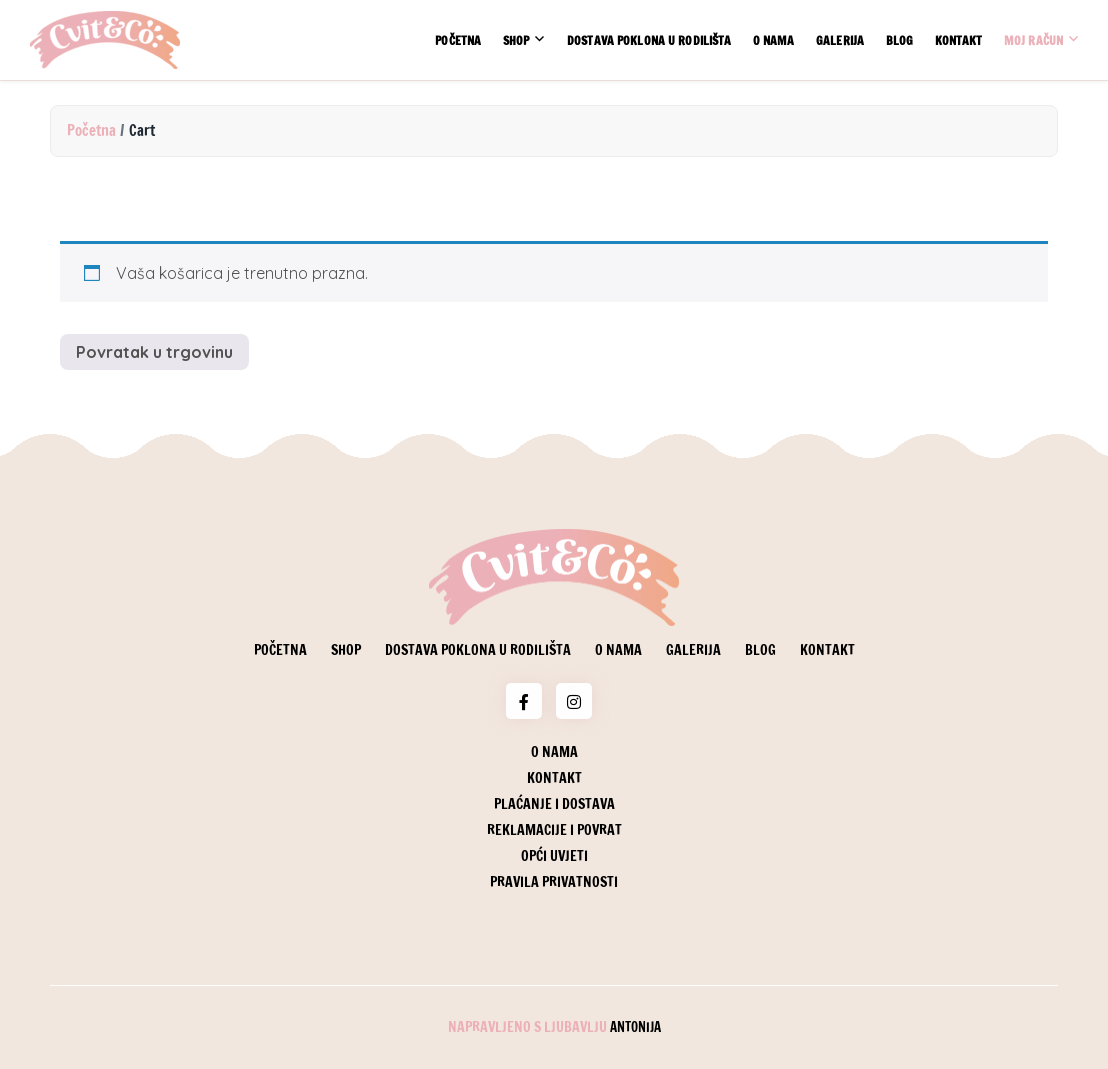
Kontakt (959, 40)
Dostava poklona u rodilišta (649, 40)
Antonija (635, 1027)
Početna (458, 40)
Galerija (840, 40)
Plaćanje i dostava (554, 804)
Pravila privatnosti (554, 882)
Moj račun (1033, 40)
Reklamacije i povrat (554, 830)
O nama (774, 40)
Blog (899, 40)
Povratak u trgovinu (154, 352)
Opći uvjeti (554, 856)
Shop (516, 40)
